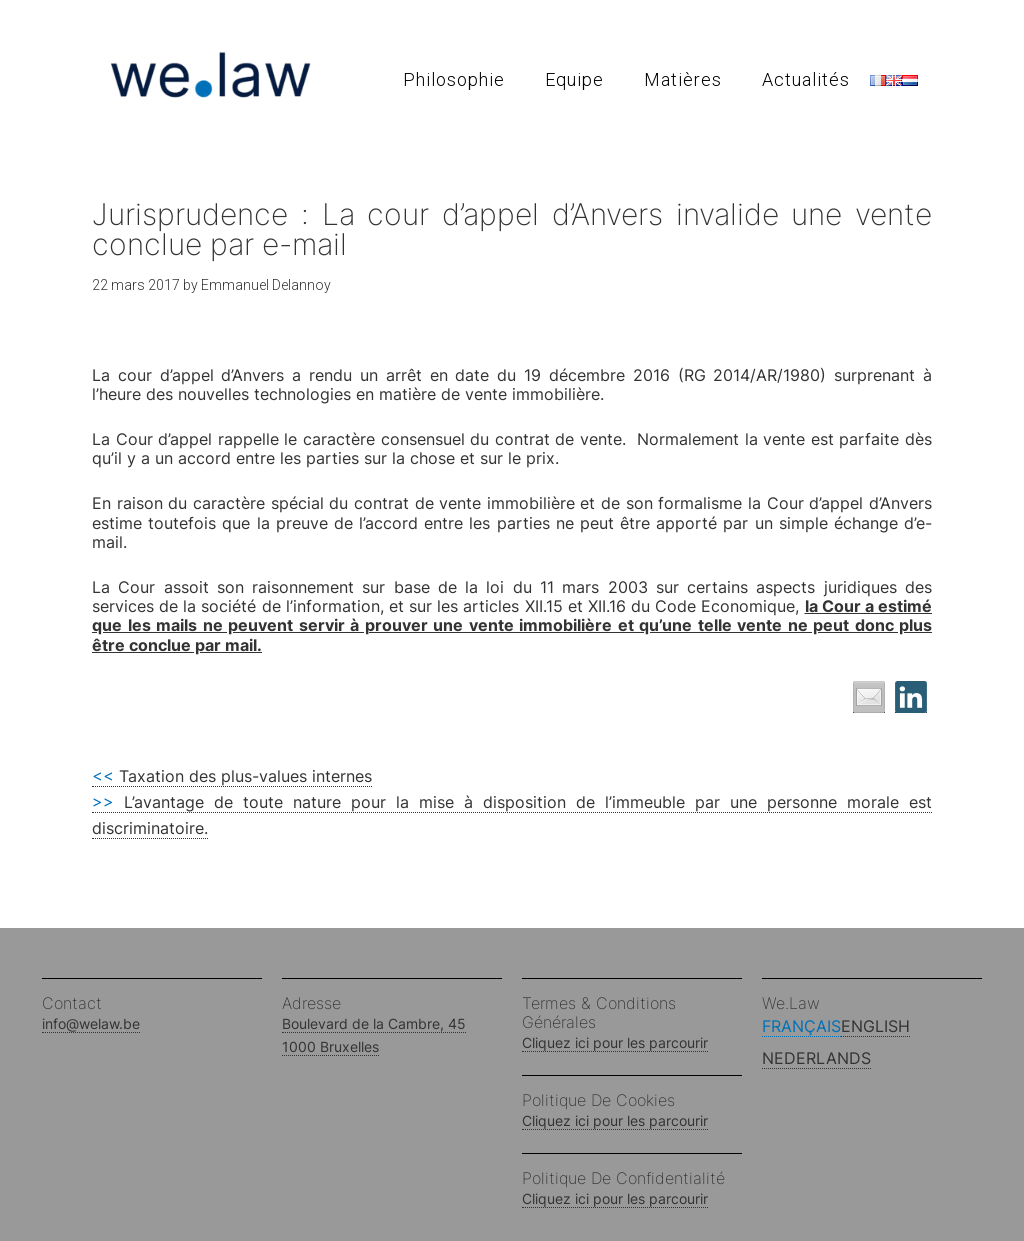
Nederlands (816, 1058)
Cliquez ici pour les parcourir (615, 1042)
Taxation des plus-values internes (232, 776)
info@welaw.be (91, 1023)
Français (801, 1026)
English (875, 1026)
